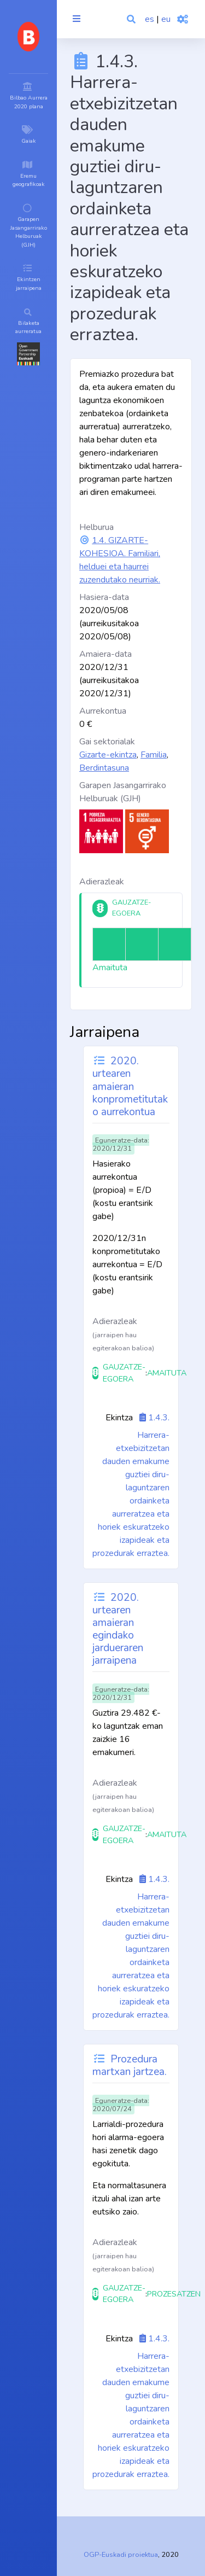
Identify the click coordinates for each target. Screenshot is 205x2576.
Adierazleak (101, 882)
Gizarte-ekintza (108, 755)
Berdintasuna (104, 768)
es (149, 19)
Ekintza (119, 1418)
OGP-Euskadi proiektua (121, 2555)
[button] (132, 19)
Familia (153, 755)
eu (166, 19)
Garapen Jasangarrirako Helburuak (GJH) (122, 792)
